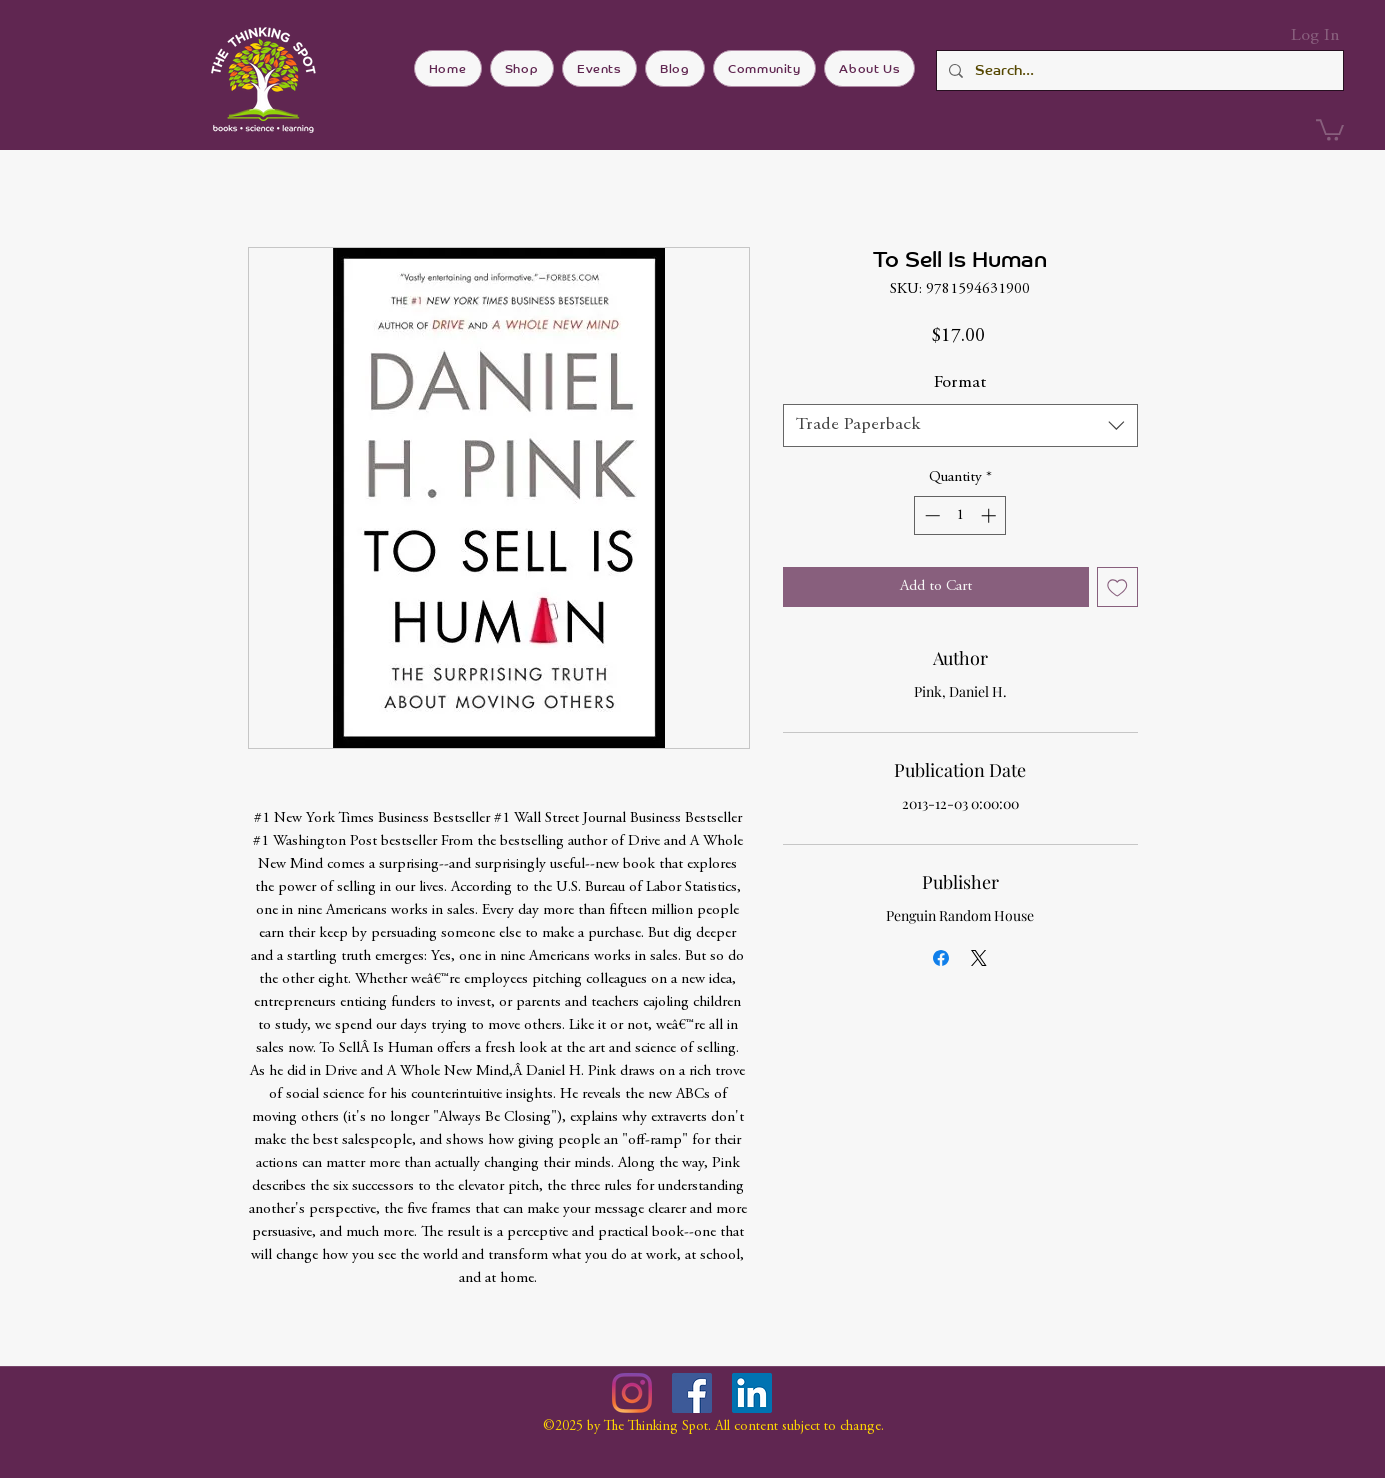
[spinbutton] (960, 515)
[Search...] (1138, 70)
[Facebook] (692, 1393)
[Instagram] (632, 1393)
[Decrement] (930, 515)
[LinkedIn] (752, 1393)
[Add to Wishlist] (1117, 587)
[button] (1330, 129)
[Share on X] (979, 958)
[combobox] (960, 425)
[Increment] (990, 515)
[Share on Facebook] (941, 958)
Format (960, 383)
